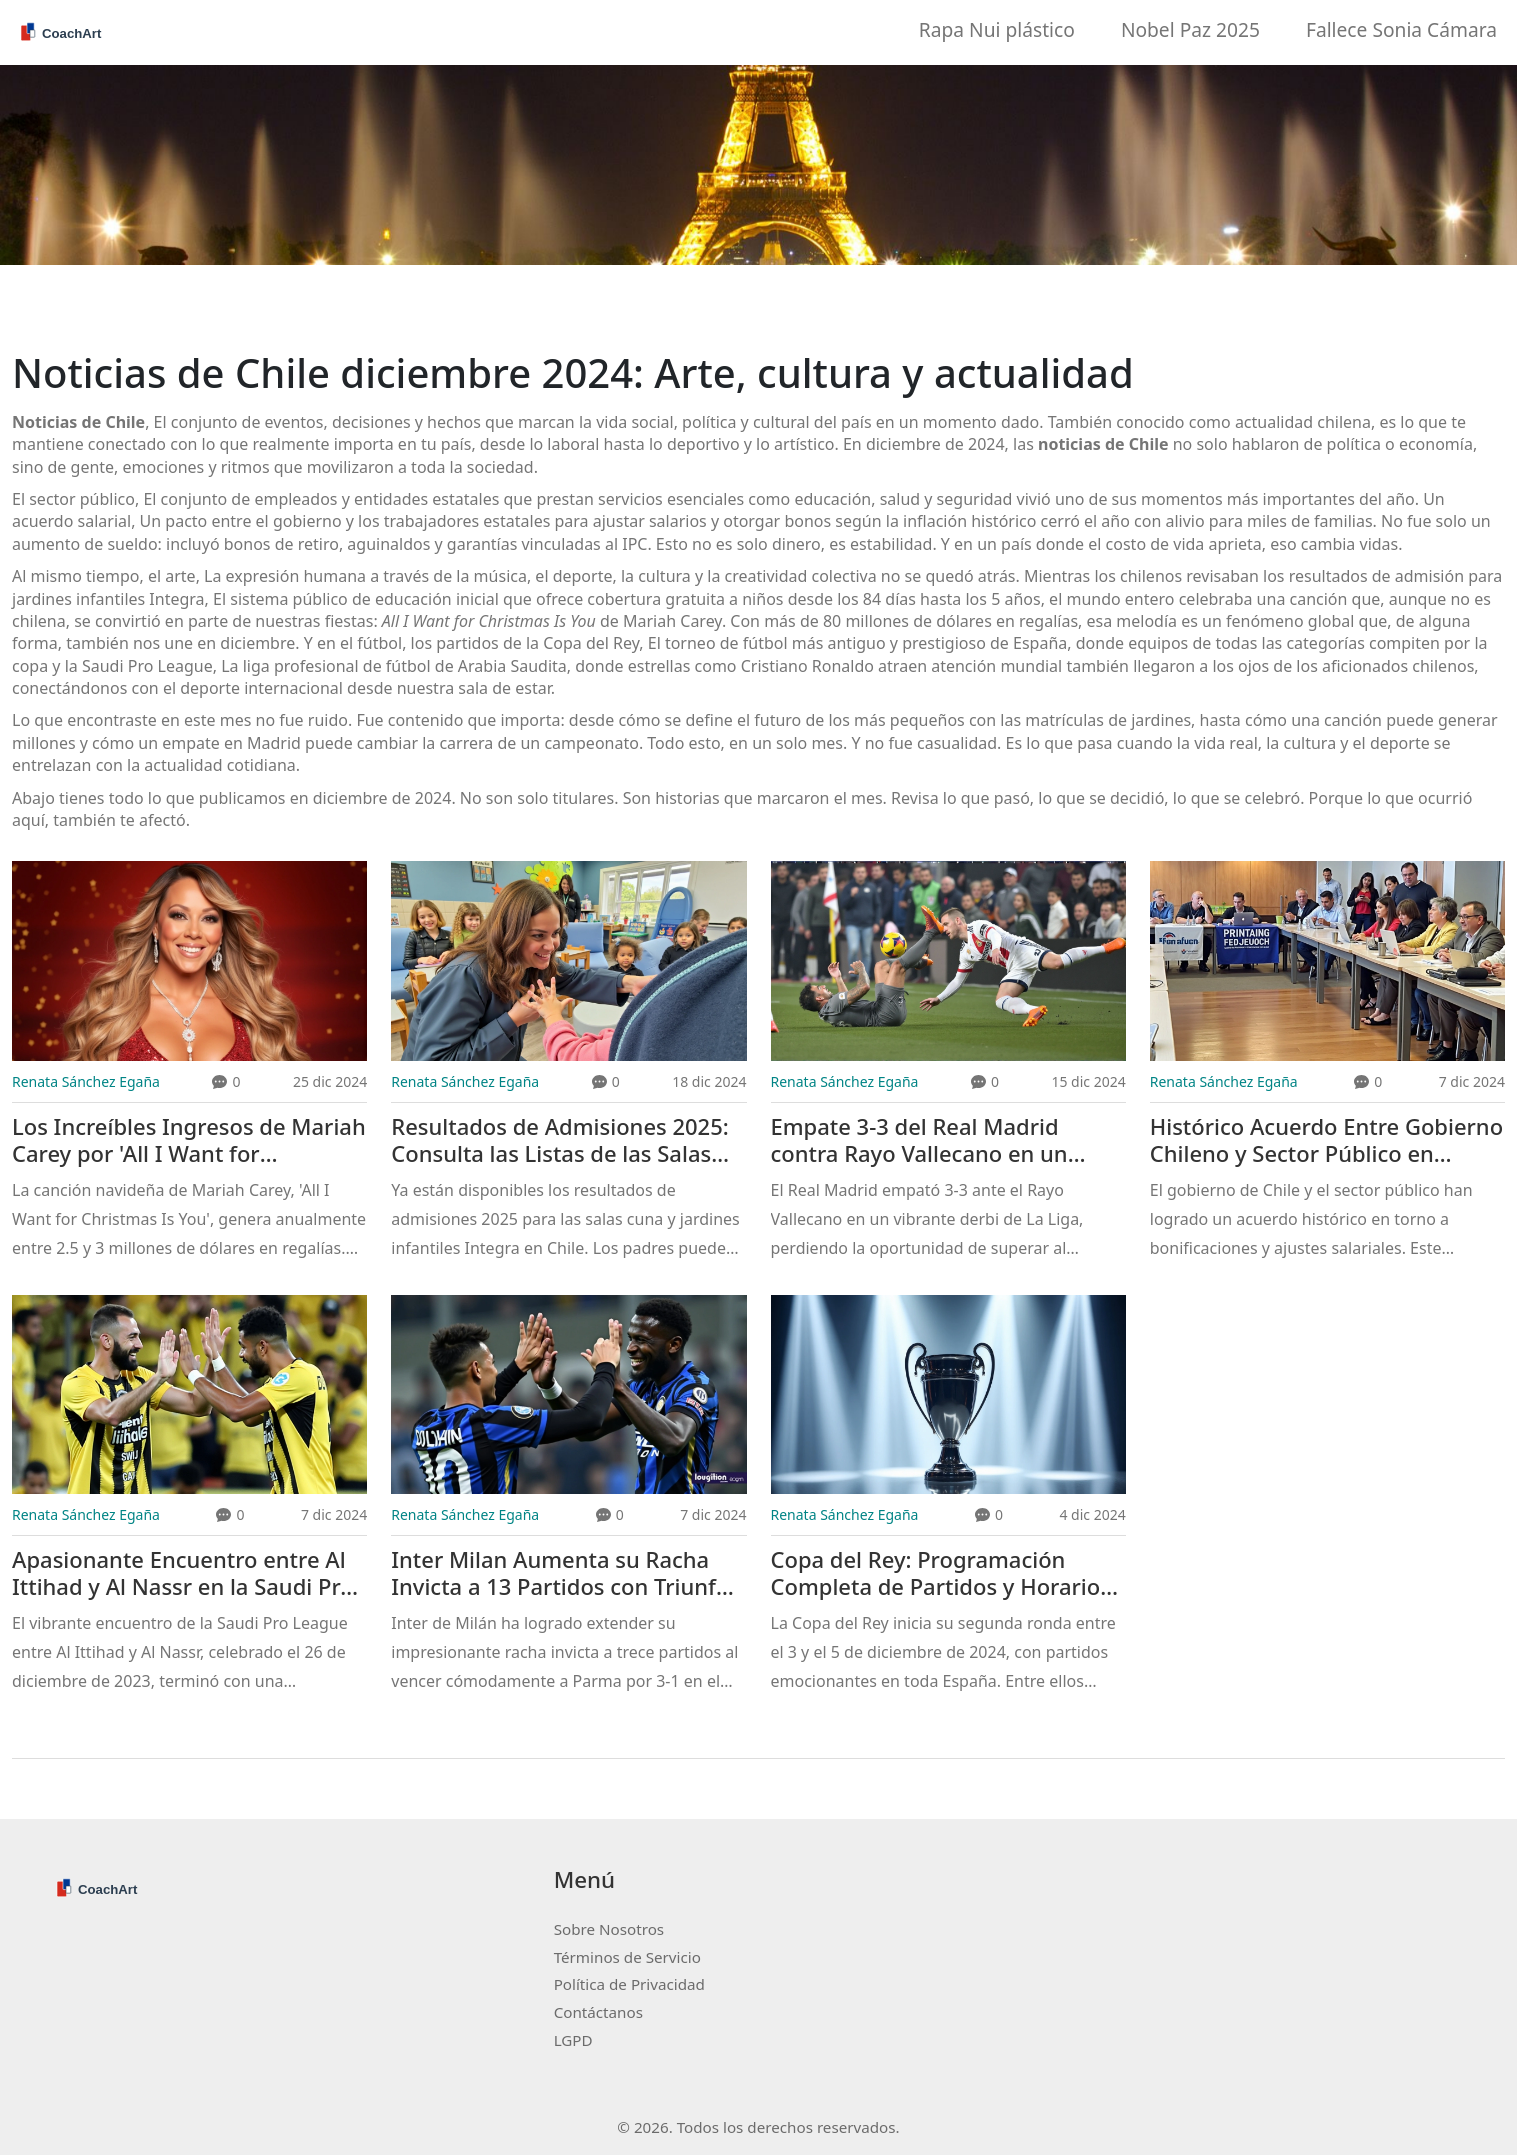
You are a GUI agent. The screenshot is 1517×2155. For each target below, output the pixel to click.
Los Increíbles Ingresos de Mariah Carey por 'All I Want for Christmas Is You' (189, 1140)
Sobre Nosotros (609, 1929)
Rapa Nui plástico (997, 29)
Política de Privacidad (629, 1984)
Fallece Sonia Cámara (1401, 29)
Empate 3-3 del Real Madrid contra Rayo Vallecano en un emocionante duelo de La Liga (928, 1140)
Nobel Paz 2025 (1190, 29)
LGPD (573, 2040)
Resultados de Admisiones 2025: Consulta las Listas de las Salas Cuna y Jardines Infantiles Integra (566, 1140)
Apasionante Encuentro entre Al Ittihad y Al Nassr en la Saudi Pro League (183, 1573)
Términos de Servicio (627, 1957)
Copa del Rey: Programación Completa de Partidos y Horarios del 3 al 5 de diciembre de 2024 (941, 1573)
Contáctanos (598, 2012)
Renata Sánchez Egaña (86, 1081)
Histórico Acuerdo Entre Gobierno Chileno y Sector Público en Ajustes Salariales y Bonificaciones (1326, 1140)
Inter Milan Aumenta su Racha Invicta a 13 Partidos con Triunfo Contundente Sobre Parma (560, 1573)
